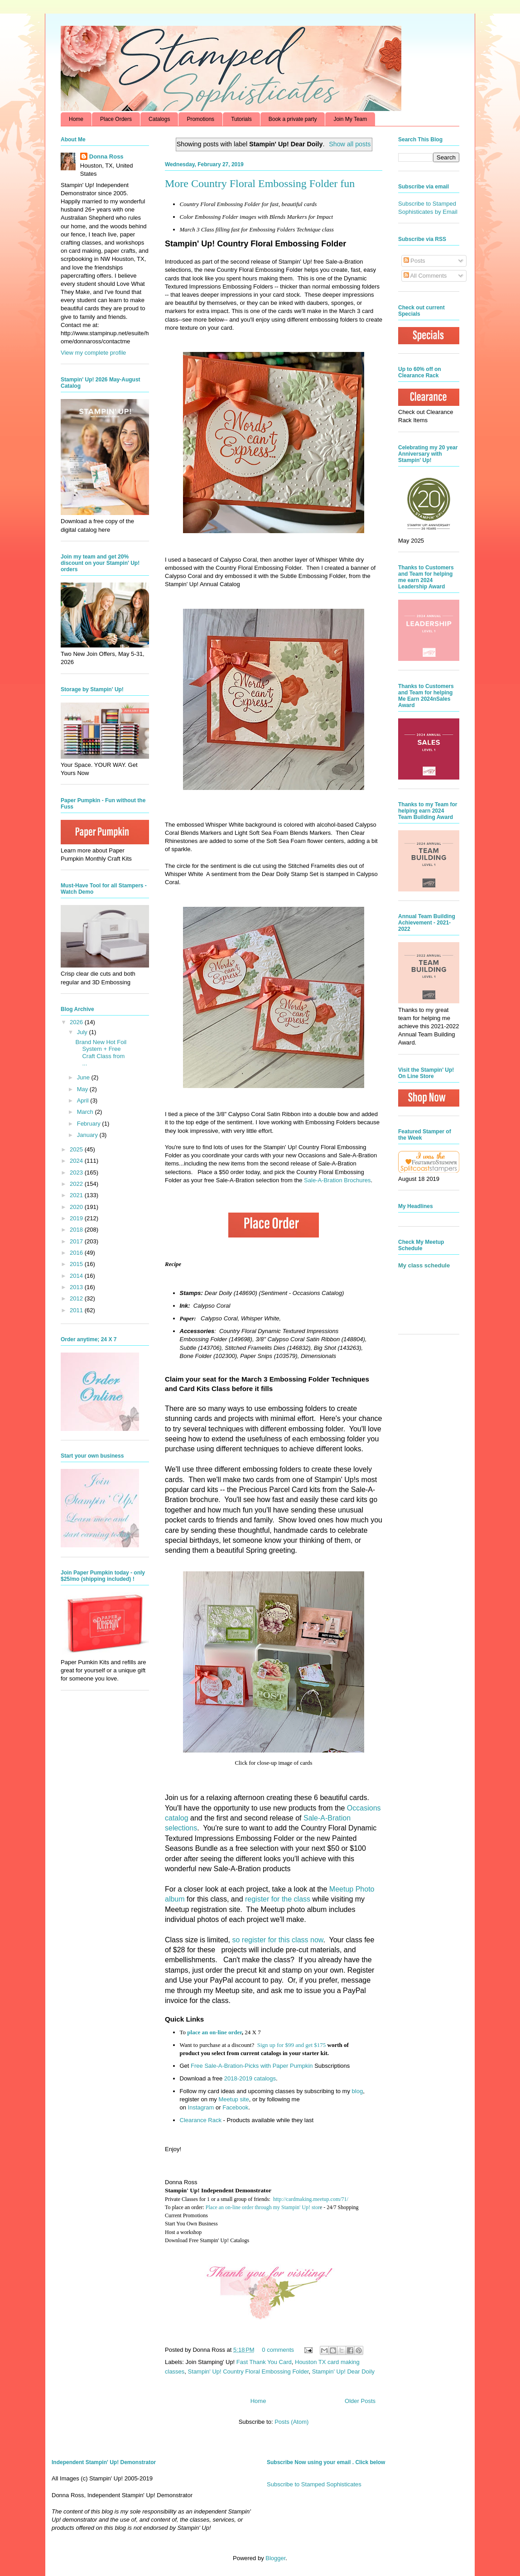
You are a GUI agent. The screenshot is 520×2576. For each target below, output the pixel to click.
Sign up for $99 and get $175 (290, 2045)
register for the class (277, 1899)
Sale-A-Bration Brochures (337, 1180)
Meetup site (233, 2099)
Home (76, 119)
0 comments (278, 2349)
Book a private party (293, 119)
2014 (77, 1275)
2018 (77, 1229)
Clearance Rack (201, 2120)
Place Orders (116, 119)
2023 (77, 1172)
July (83, 1032)
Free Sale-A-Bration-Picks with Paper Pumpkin (252, 2065)
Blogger (275, 2558)
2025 (77, 1149)
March (86, 1111)
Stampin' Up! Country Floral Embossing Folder (248, 2371)
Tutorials (241, 119)
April (84, 1100)
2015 (77, 1264)
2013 (77, 1287)
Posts (414, 260)
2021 (77, 1195)
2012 (77, 1298)
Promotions (200, 119)
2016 (77, 1252)
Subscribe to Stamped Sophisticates (314, 2484)
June (84, 1077)
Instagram (201, 2107)
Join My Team (350, 119)
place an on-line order (214, 2032)
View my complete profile (93, 352)
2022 (77, 1183)
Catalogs (159, 119)
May (83, 1089)
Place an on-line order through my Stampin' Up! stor (263, 2207)
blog (357, 2091)
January (88, 1135)
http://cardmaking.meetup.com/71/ (310, 2199)
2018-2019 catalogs (250, 2078)
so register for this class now (277, 1940)
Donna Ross (106, 156)
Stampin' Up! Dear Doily (343, 2371)
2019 (77, 1218)
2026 (77, 1022)
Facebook (235, 2107)
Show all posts (350, 144)
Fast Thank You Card (264, 2362)
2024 (77, 1160)
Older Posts (360, 2401)
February (89, 1123)
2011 (77, 1310)
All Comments (425, 275)
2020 (77, 1207)
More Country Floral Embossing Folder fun (260, 183)
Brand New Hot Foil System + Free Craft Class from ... (100, 1053)
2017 (77, 1241)
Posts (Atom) (291, 2421)
